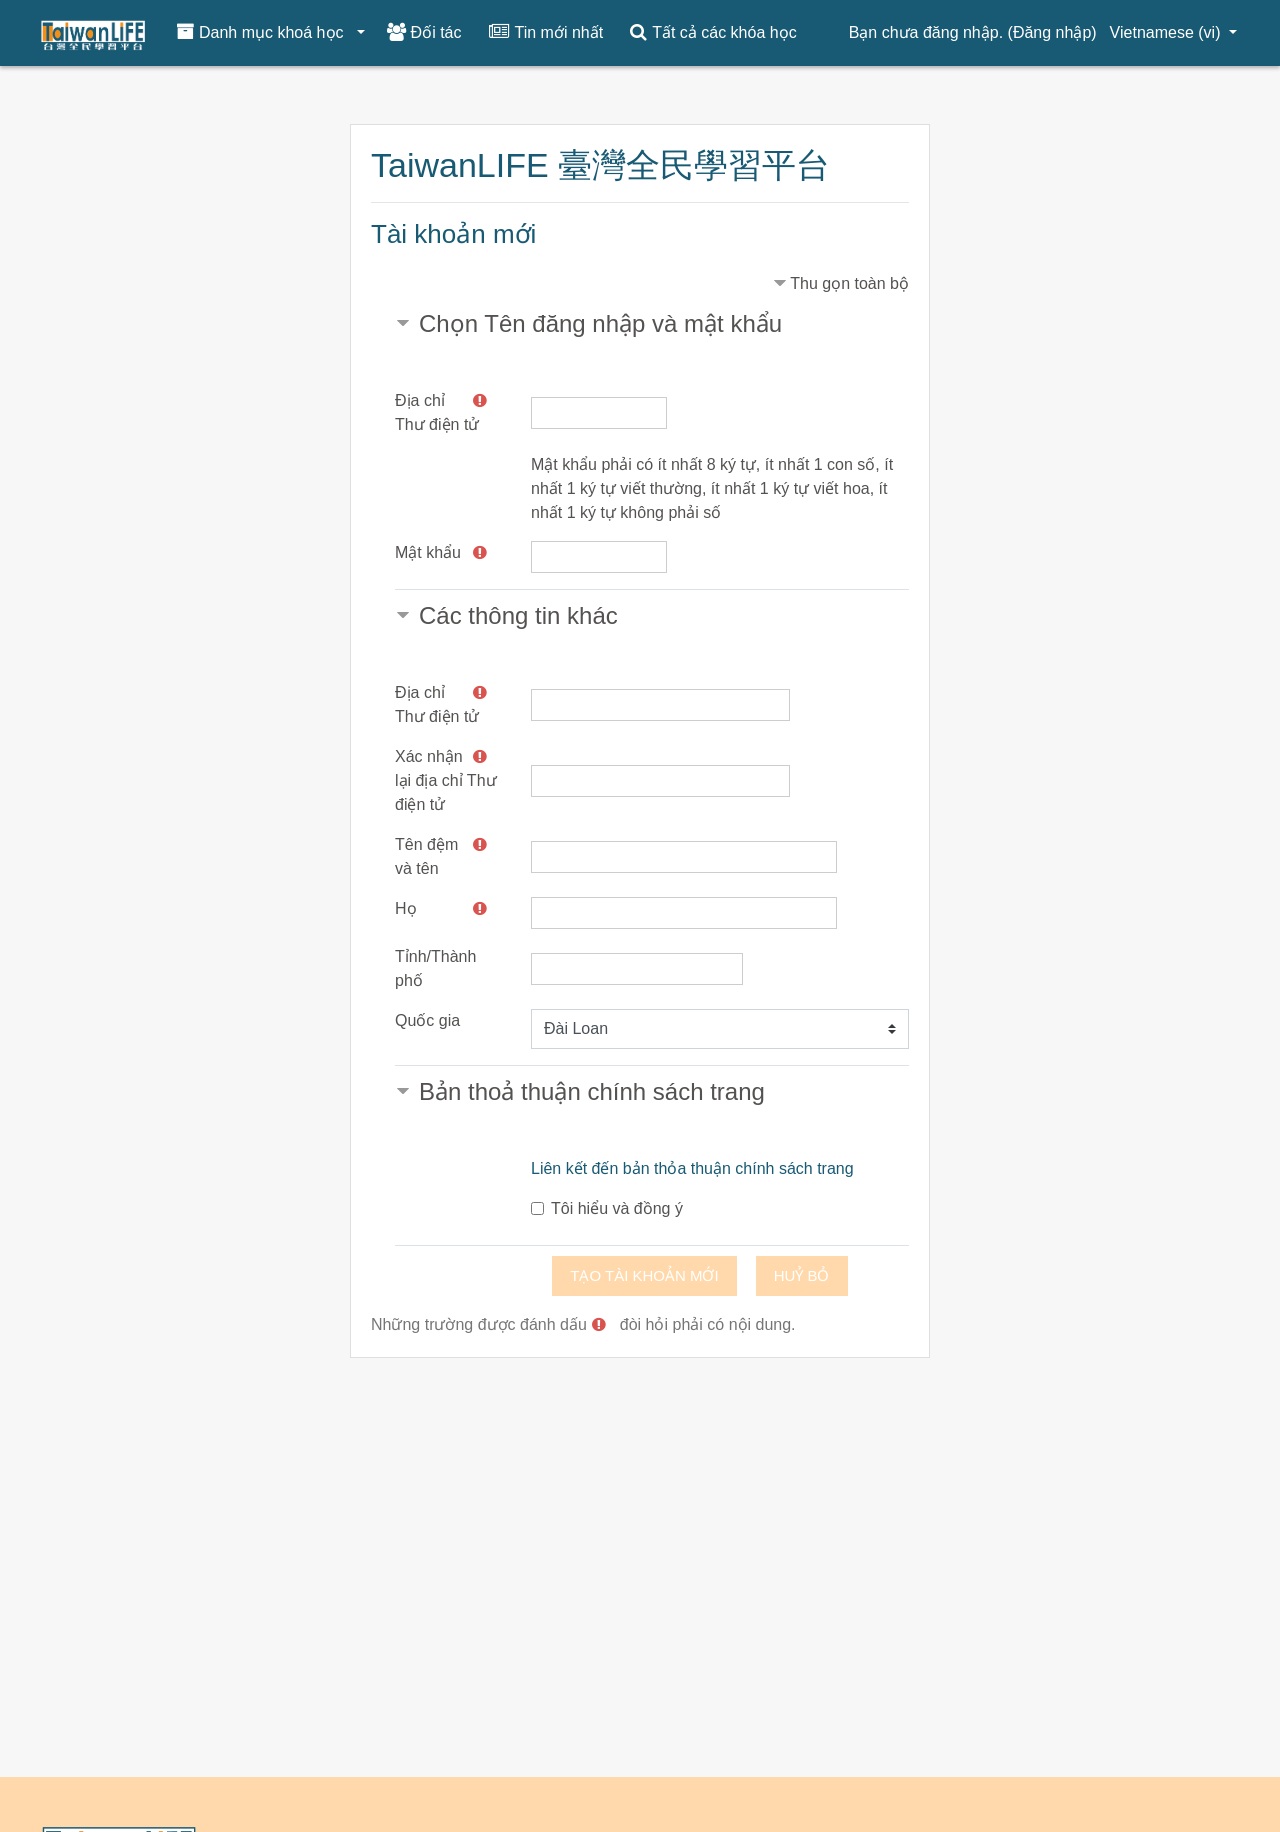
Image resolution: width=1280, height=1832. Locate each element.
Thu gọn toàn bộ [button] (849, 283)
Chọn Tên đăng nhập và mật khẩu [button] (600, 323)
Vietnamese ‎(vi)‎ (1167, 32)
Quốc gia (427, 1020)
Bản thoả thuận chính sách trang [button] (592, 1091)
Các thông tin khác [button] (518, 615)
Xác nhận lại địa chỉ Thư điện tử (446, 780)
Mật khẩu (428, 552)
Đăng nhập (1052, 32)
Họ (406, 908)
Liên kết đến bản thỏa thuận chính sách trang (692, 1168)
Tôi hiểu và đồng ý (617, 1208)
